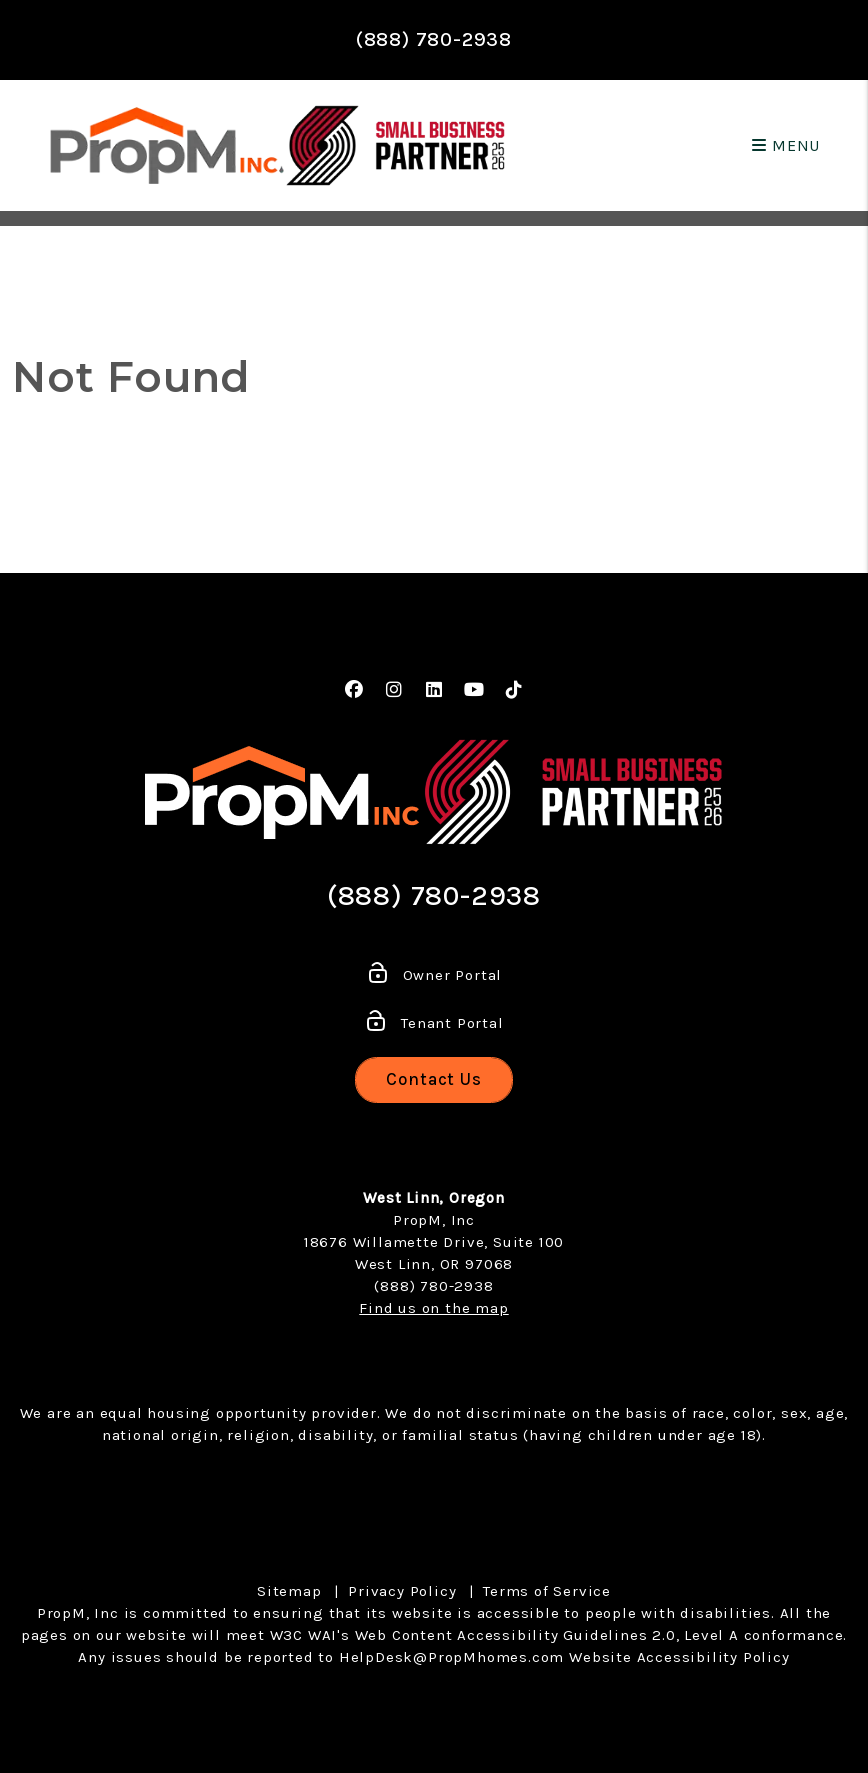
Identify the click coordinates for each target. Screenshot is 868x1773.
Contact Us (434, 1079)
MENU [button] (786, 145)
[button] (354, 690)
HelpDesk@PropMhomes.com (451, 1657)
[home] (167, 145)
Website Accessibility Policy (679, 1657)
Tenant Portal (433, 1023)
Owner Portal (434, 975)
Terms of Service (547, 1591)
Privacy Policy (402, 1591)
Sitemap (289, 1591)
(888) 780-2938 (434, 39)
